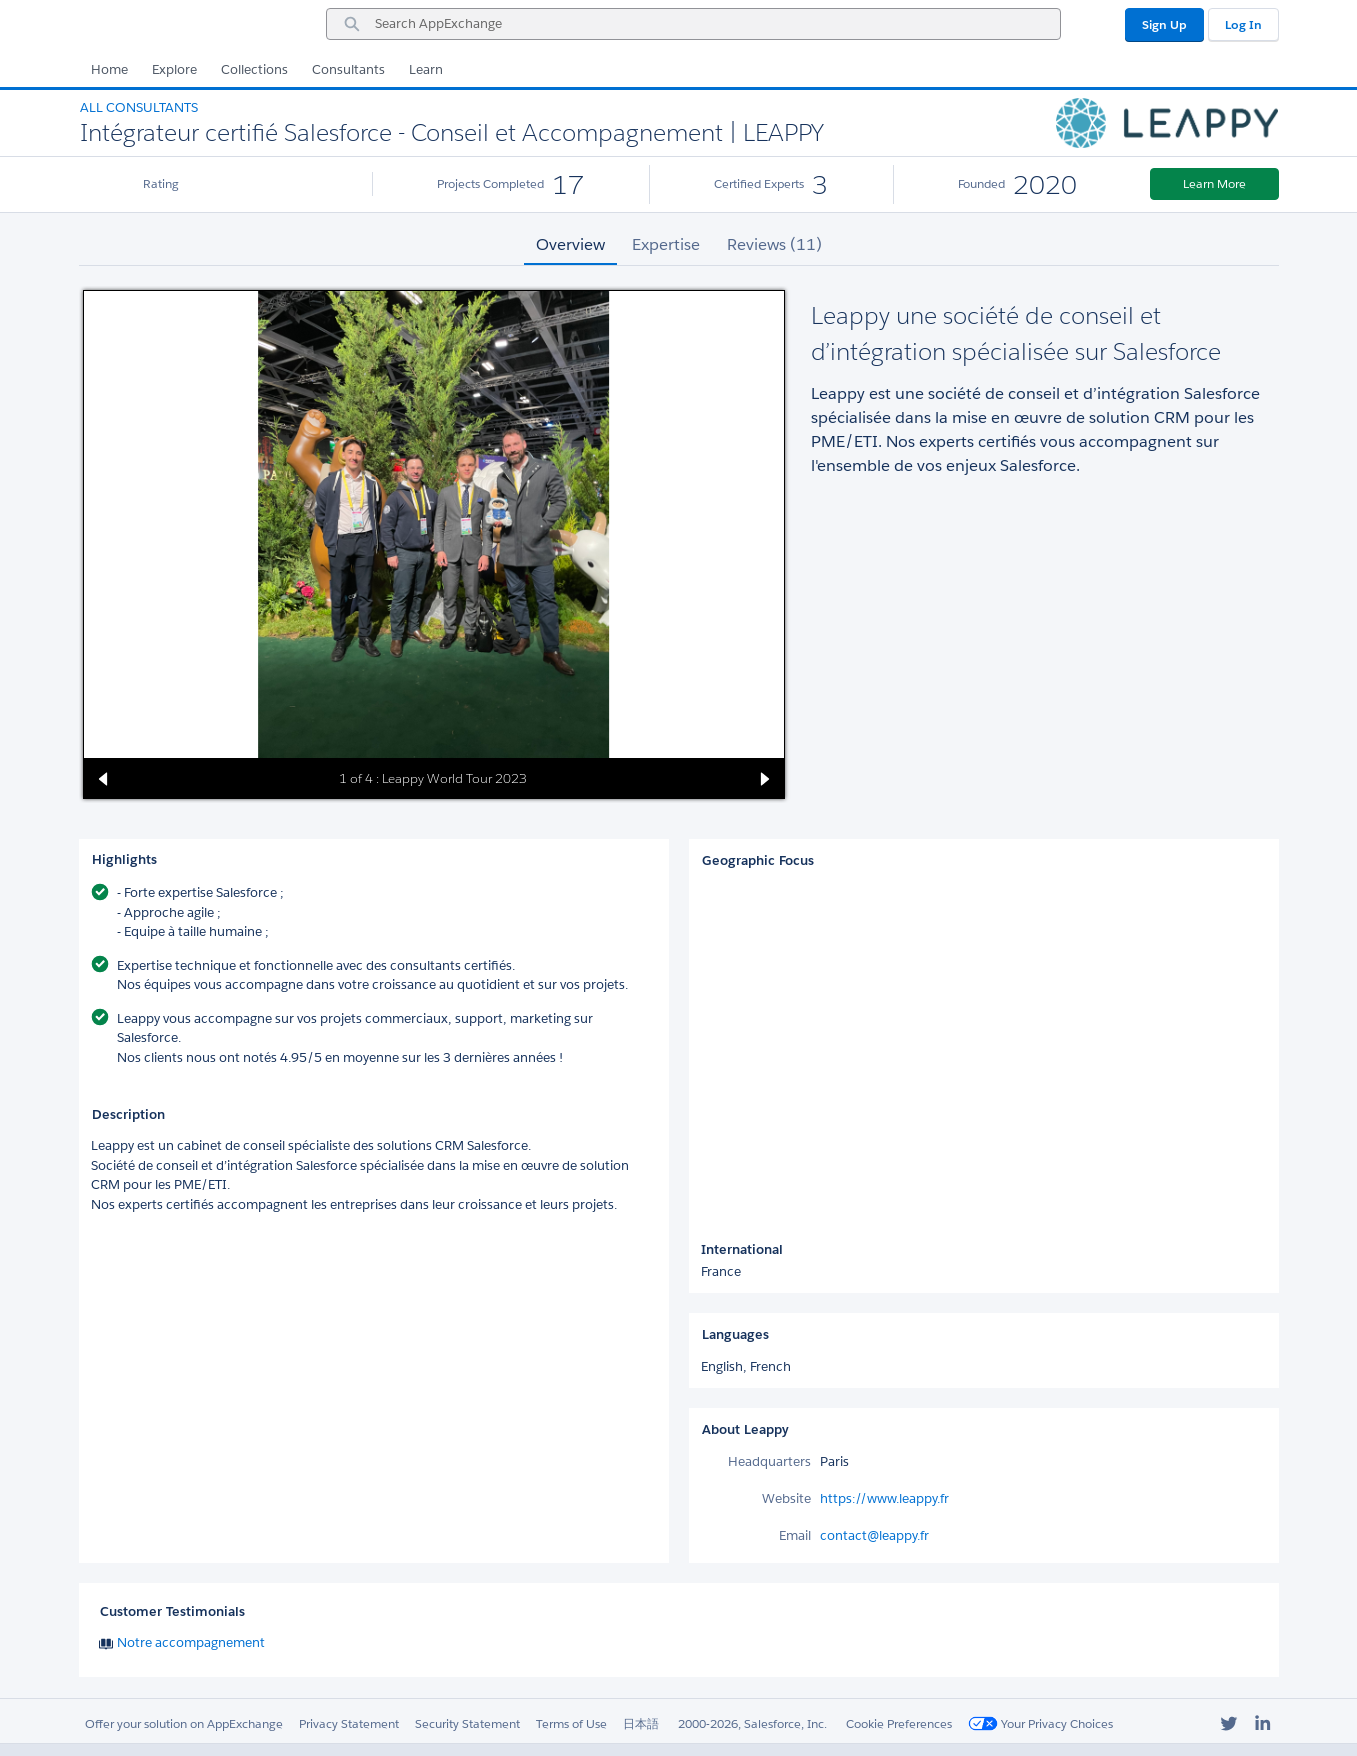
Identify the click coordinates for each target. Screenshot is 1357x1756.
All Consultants (139, 107)
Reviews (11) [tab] (774, 244)
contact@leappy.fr (874, 1535)
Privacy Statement (349, 1723)
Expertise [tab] (666, 244)
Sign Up (1164, 24)
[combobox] (693, 24)
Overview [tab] (570, 244)
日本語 (641, 1723)
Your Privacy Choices (1040, 1723)
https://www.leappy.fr (884, 1498)
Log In (1243, 24)
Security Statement (467, 1723)
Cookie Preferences (899, 1723)
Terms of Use (571, 1723)
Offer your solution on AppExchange (184, 1723)
